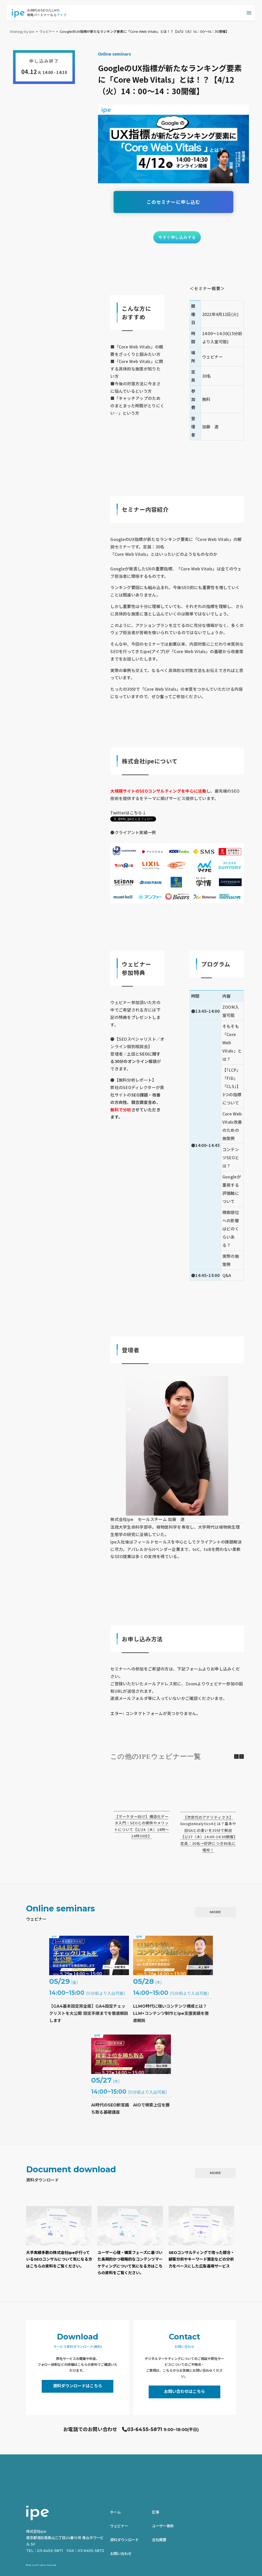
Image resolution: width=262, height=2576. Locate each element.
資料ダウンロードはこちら (77, 2306)
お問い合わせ (121, 2474)
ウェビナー (48, 32)
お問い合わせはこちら (184, 2311)
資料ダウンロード (124, 2460)
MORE (215, 1914)
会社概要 (159, 2460)
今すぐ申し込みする (177, 238)
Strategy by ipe (22, 32)
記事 (155, 2432)
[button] (241, 1757)
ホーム (115, 2432)
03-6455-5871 (144, 2350)
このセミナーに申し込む (173, 202)
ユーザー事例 (162, 2446)
